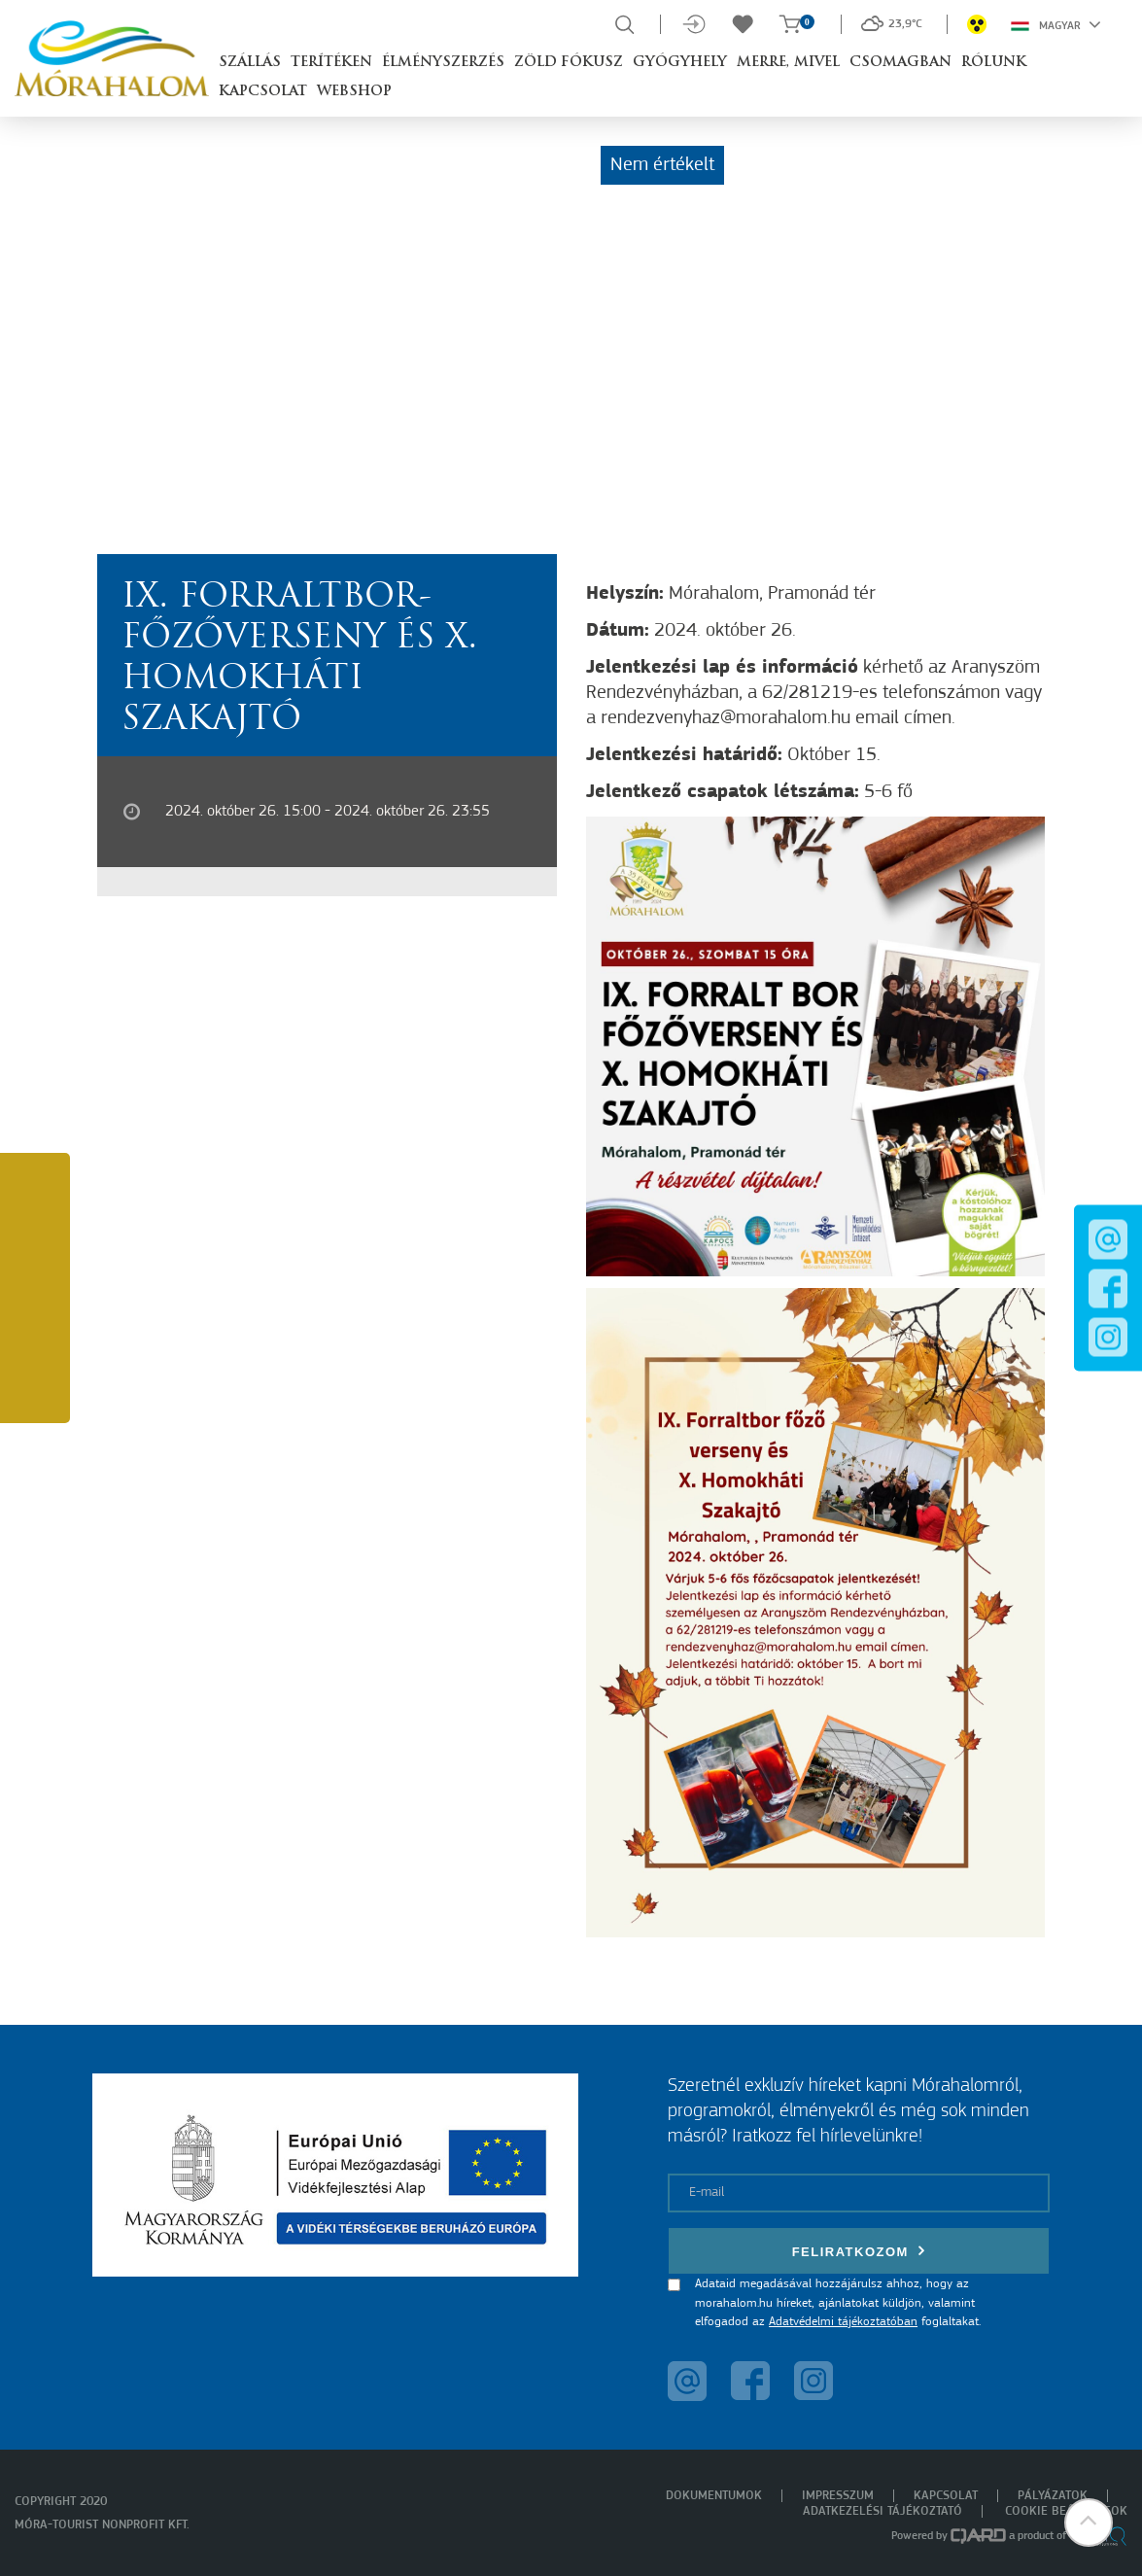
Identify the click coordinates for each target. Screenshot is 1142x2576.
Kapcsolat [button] (263, 92)
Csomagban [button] (900, 62)
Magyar (1056, 24)
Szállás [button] (250, 62)
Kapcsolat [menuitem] (946, 2495)
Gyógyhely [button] (680, 62)
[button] (1088, 2522)
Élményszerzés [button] (443, 62)
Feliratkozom (859, 2251)
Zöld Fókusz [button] (568, 62)
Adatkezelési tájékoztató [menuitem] (882, 2511)
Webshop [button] (354, 92)
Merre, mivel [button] (788, 62)
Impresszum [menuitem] (838, 2495)
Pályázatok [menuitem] (1053, 2495)
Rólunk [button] (993, 62)
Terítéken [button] (331, 62)
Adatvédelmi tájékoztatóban (843, 2321)
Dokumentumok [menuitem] (714, 2495)
